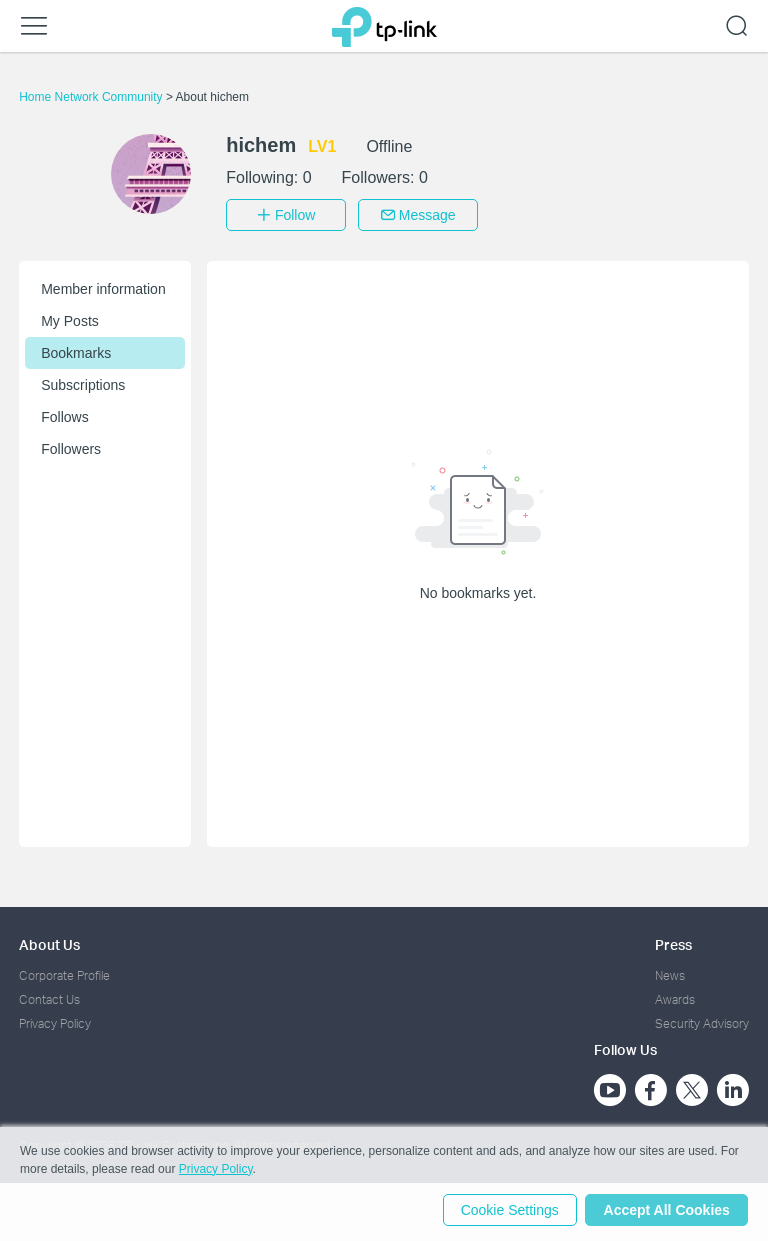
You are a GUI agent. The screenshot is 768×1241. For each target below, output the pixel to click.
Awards (675, 997)
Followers (71, 447)
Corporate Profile (64, 973)
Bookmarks (76, 351)
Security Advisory (702, 1022)
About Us (49, 942)
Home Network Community (92, 97)
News (670, 973)
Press (673, 942)
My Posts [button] (70, 319)
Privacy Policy (55, 1022)
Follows (64, 415)
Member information (103, 287)
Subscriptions (83, 383)
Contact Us (49, 997)
